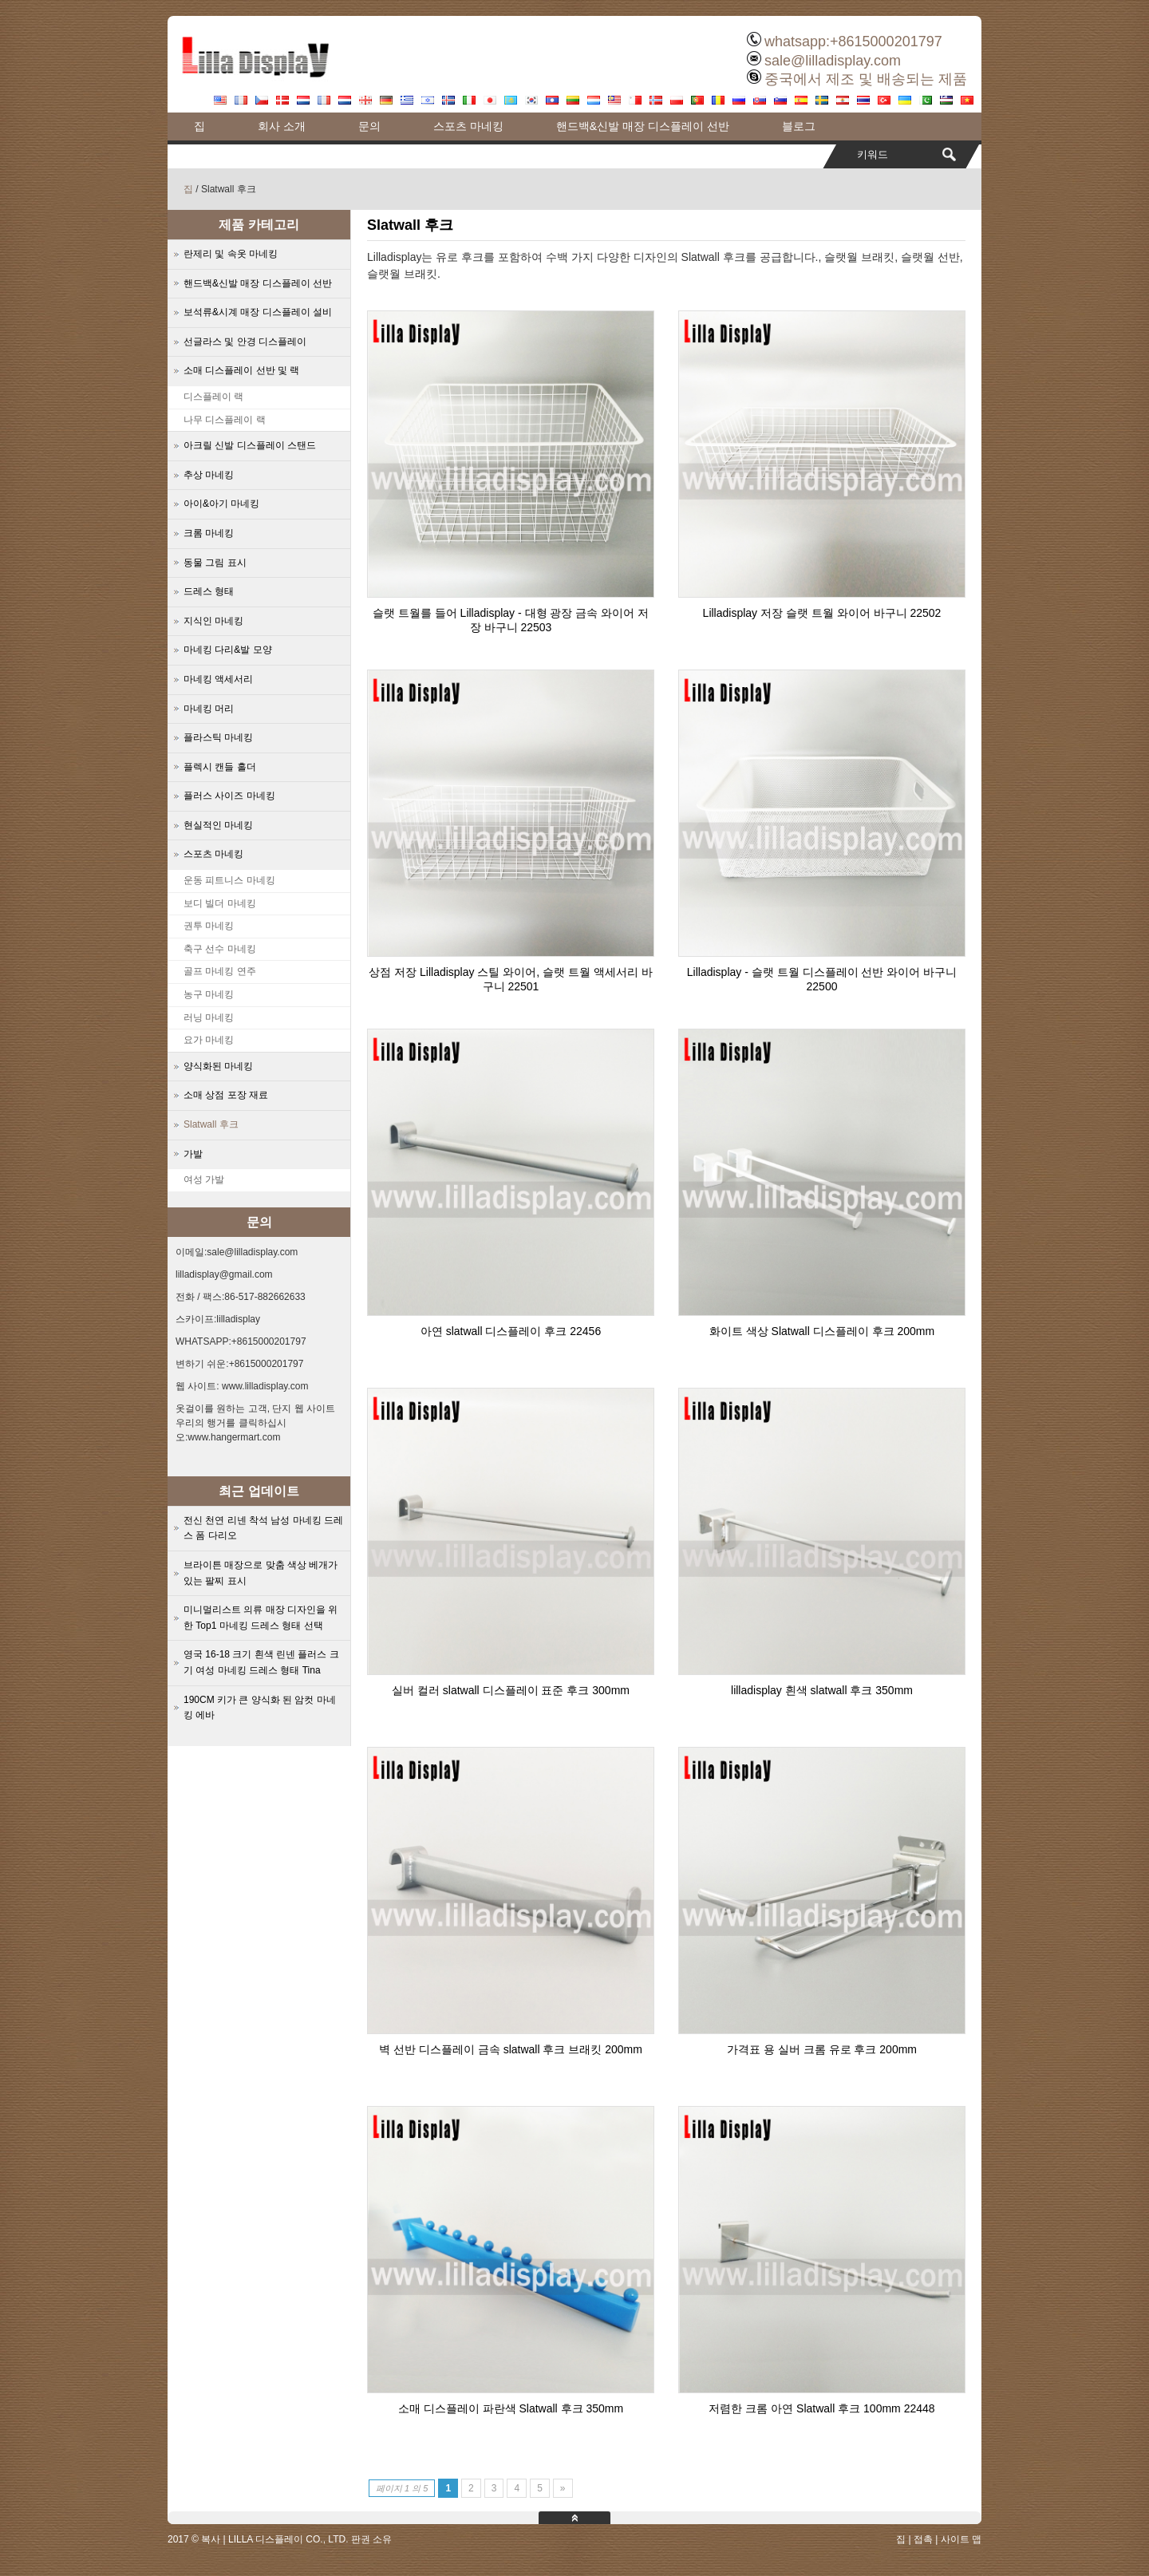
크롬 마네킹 (209, 533)
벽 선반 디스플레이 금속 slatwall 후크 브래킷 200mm (510, 2049)
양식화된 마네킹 (218, 1066)
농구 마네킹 (209, 994)
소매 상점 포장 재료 (226, 1094)
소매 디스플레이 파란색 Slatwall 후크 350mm (510, 2408)
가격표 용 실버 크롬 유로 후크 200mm (822, 2049)
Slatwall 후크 (211, 1124)
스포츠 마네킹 (468, 126)
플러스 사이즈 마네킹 (229, 795)
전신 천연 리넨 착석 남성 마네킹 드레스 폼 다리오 (263, 1528)
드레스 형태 (209, 591)
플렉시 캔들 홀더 (220, 766)
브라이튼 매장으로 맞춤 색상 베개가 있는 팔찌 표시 (261, 1572)
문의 (369, 126)
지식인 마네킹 (213, 620)
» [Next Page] (563, 2488)
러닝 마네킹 (209, 1017)
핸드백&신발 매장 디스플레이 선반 (642, 126)
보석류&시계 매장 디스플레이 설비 (258, 312)
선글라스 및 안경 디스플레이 (245, 341)
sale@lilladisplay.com (832, 61)
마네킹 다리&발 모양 (228, 649)
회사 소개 (282, 126)
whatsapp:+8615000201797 (853, 41)
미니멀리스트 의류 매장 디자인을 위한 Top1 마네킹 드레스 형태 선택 (261, 1617)
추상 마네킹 (209, 474)
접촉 (923, 2539)
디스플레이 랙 (213, 396)
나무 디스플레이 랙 (225, 419)
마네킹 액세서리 (218, 679)
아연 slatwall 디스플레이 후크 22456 (511, 1331)
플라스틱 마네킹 (218, 737)
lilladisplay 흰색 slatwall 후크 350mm (822, 1690)
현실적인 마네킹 (218, 825)
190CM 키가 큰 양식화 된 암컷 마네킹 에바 (260, 1707)
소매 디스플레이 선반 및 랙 (241, 370)
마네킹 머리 (209, 708)
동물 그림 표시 (215, 562)
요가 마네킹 (209, 1039)
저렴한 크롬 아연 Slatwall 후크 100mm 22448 (821, 2408)
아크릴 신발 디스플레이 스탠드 (250, 445)
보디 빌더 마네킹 (220, 903)
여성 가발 (204, 1179)
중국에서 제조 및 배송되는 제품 (865, 79)
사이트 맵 (961, 2539)
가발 (193, 1154)
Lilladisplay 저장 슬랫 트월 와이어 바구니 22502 (822, 612)
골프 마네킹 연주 (220, 971)
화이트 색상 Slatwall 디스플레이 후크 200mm (821, 1331)
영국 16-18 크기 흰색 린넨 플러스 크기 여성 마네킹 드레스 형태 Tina (261, 1662)
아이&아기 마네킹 (221, 503)
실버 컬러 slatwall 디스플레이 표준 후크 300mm (511, 1690)
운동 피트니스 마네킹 (229, 880)
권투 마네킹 (209, 925)
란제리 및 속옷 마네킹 (231, 253)
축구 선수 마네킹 (220, 948)
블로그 (798, 126)
